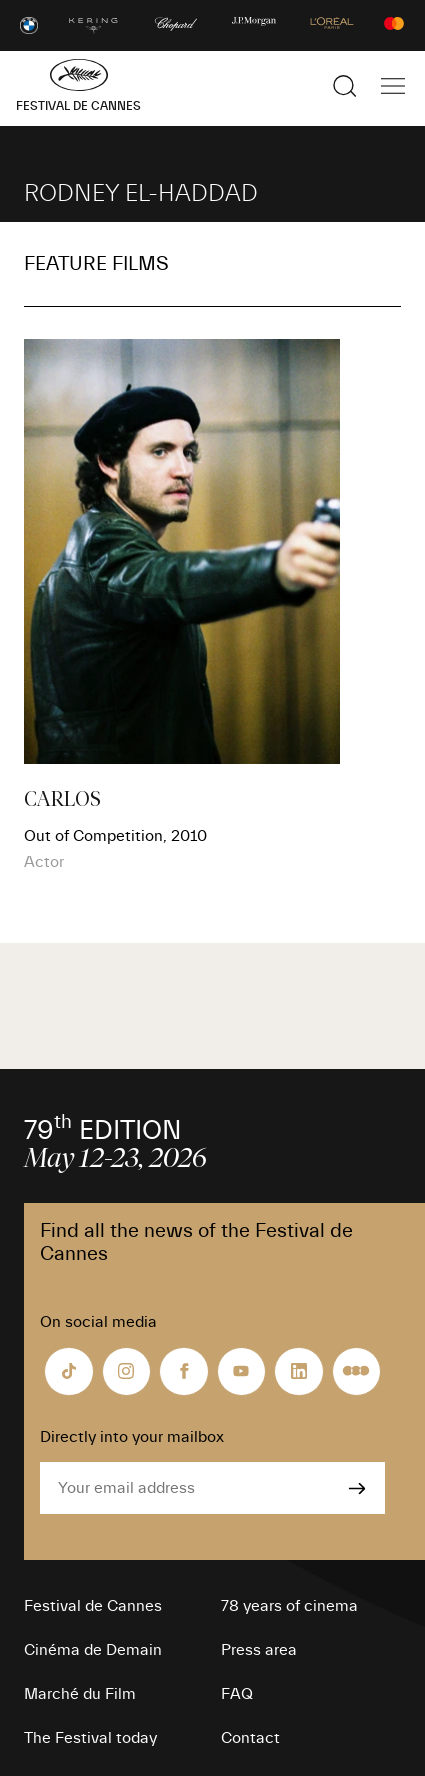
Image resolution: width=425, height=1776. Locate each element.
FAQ (237, 1694)
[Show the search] (345, 86)
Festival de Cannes (93, 1606)
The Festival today (90, 1738)
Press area (259, 1650)
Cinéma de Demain (93, 1650)
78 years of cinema (289, 1606)
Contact (250, 1738)
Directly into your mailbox (132, 1437)
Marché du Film (80, 1694)
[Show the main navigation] (393, 86)
